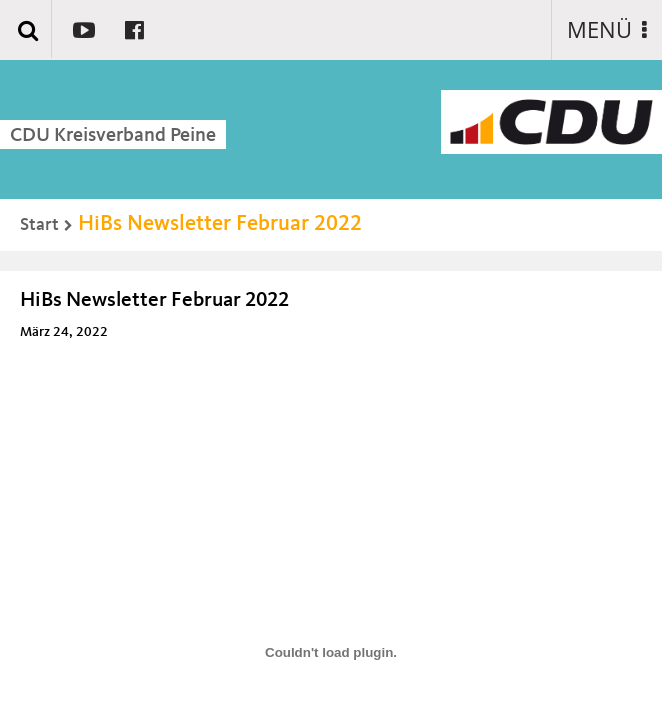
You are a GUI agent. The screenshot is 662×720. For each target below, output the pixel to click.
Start (39, 225)
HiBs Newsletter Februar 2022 (220, 224)
